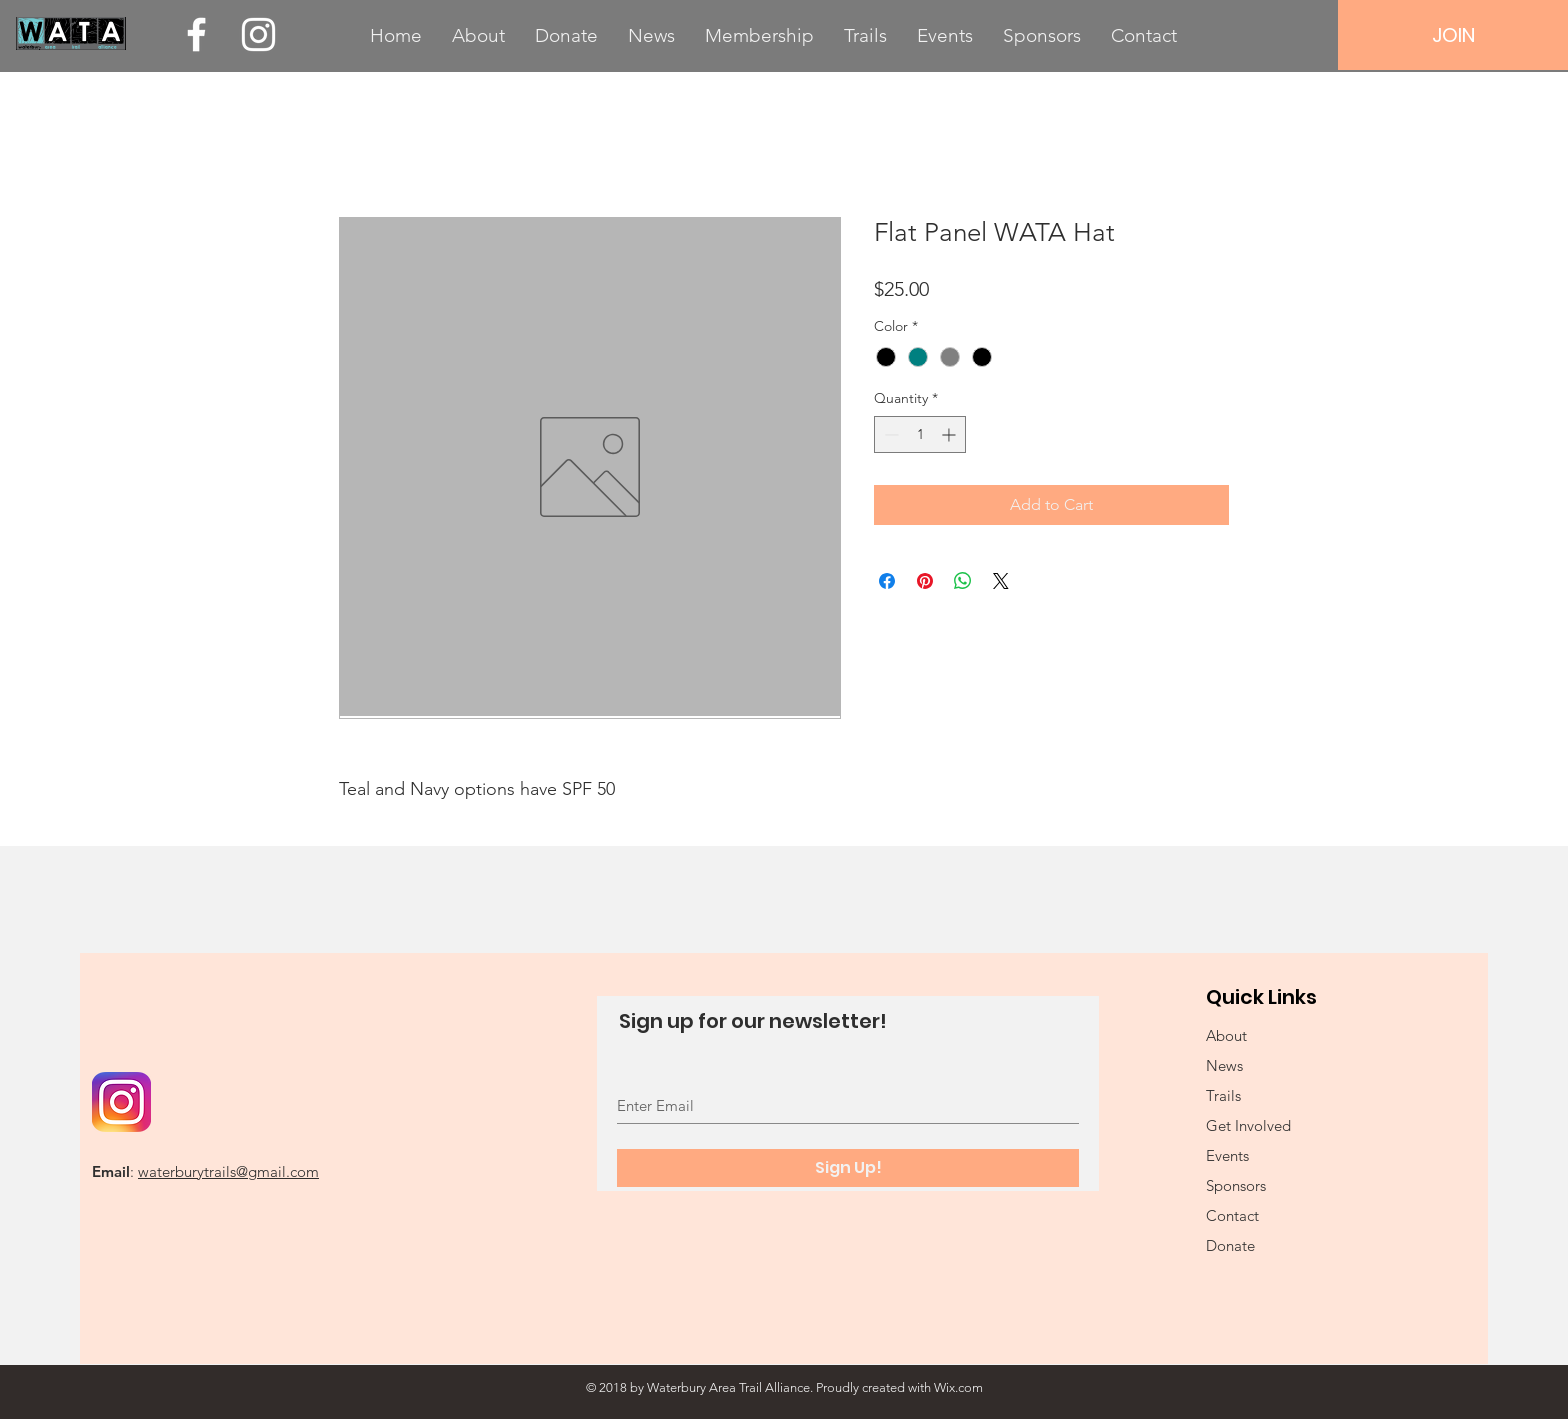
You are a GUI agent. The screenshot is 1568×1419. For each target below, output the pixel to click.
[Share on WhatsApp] (963, 581)
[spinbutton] (920, 434)
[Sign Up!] (848, 1168)
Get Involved (1248, 1125)
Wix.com (958, 1387)
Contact (1232, 1215)
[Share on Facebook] (887, 581)
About (1226, 1035)
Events (1227, 1155)
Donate (1230, 1245)
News (1224, 1065)
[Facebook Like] (217, 1032)
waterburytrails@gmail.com (228, 1171)
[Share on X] (1001, 581)
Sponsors (1236, 1185)
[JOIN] (1453, 35)
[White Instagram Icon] (258, 34)
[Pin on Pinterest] (925, 581)
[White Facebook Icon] (196, 34)
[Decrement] (889, 434)
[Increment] (950, 434)
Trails (1223, 1095)
